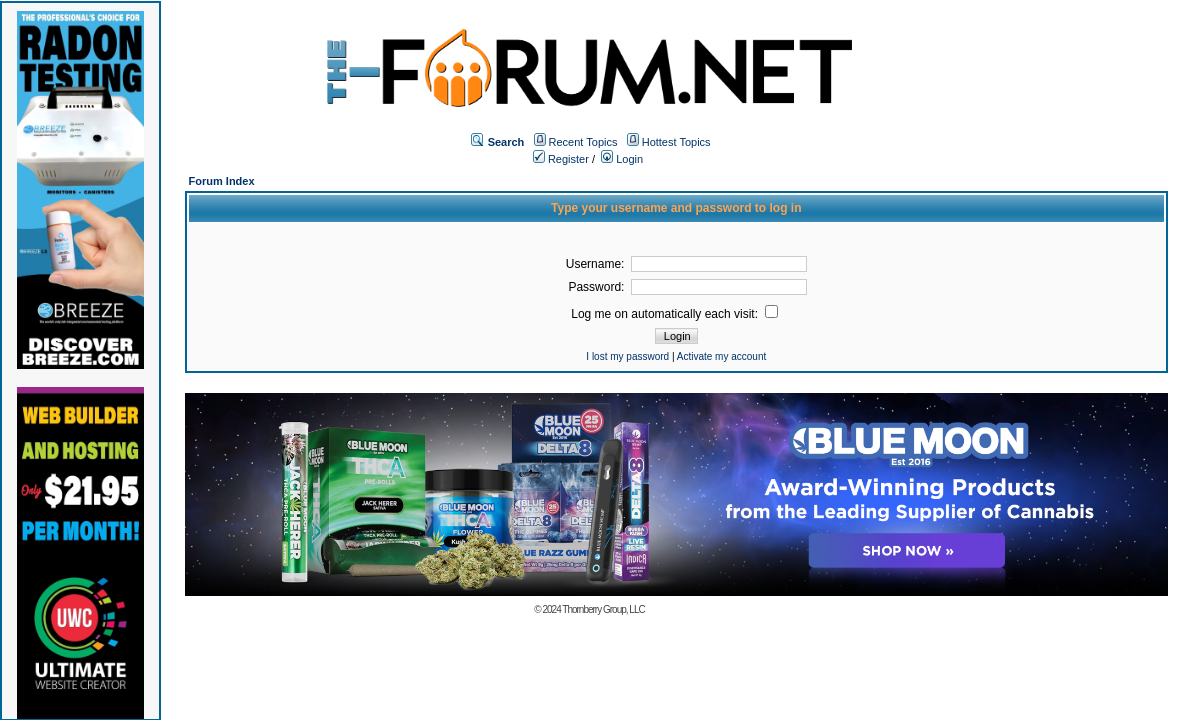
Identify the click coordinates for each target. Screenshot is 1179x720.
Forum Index (222, 181)
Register (561, 159)
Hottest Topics (676, 142)
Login (622, 159)
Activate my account (721, 356)
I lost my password (627, 356)
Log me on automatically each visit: (674, 314)
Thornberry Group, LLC (603, 609)
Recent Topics (583, 142)
